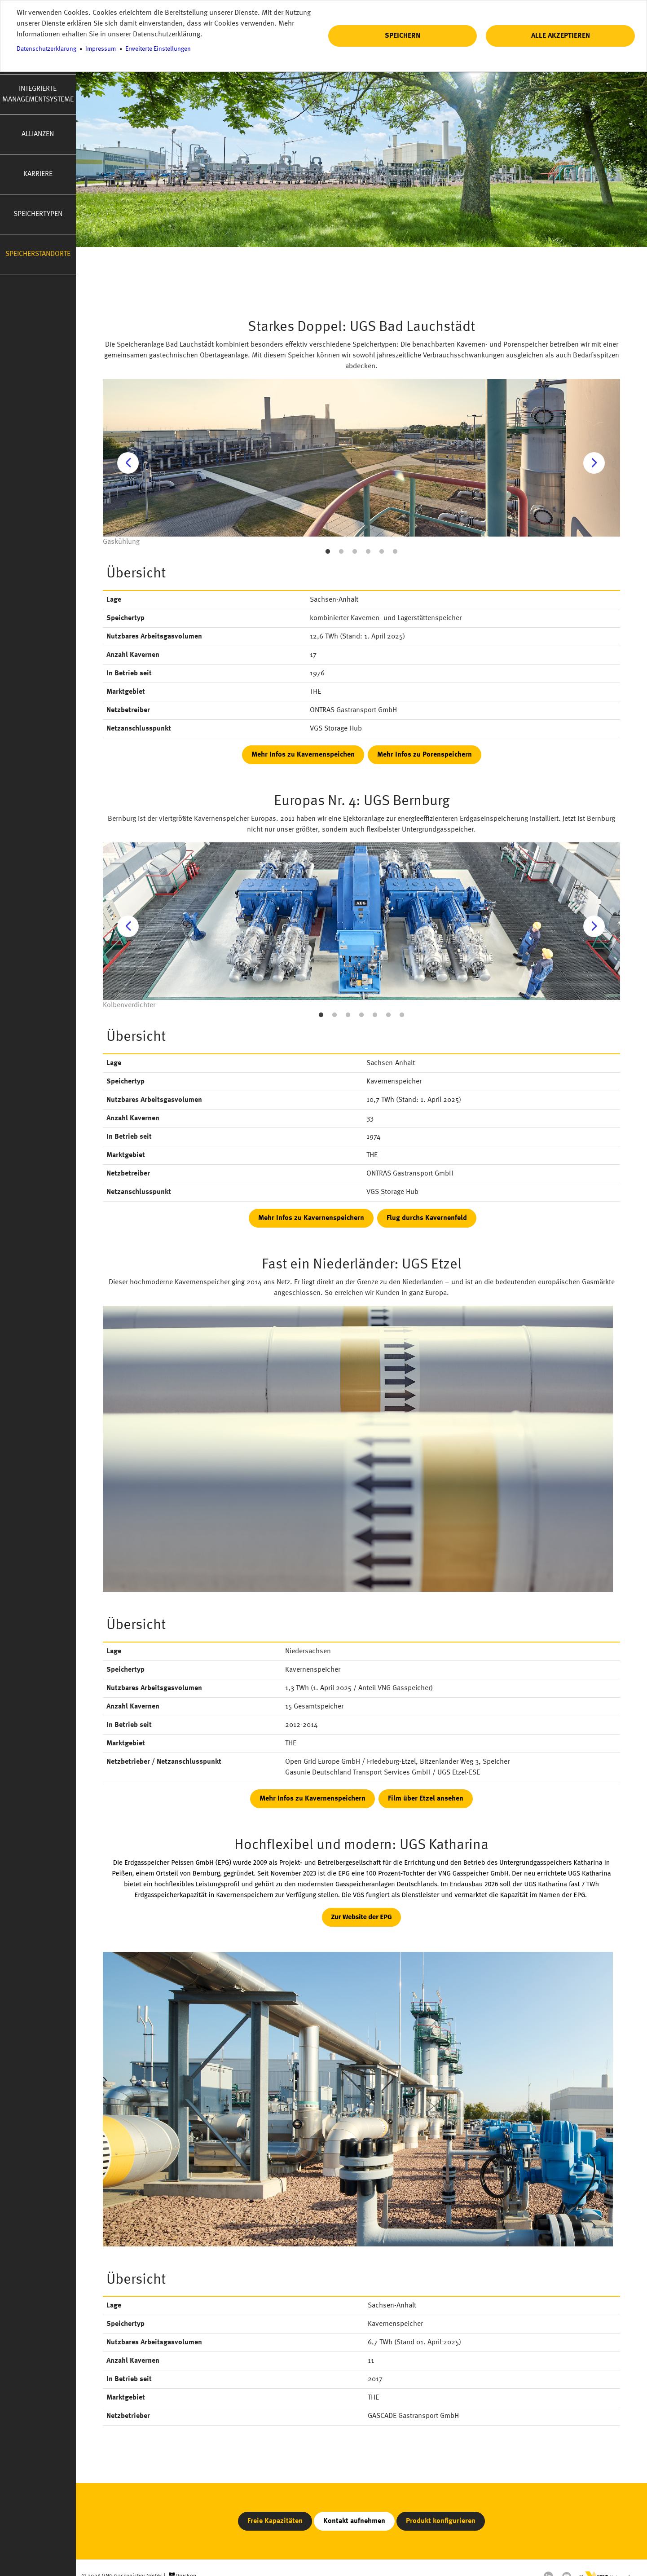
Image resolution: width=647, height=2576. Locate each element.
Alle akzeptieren (560, 36)
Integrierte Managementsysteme (38, 94)
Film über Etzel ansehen (425, 1798)
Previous (128, 463)
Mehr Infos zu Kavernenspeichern (311, 1218)
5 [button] (381, 551)
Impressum (100, 49)
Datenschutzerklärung (46, 49)
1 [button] (327, 551)
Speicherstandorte (38, 254)
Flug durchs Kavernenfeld (427, 1218)
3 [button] (354, 551)
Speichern (402, 36)
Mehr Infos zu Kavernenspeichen (303, 754)
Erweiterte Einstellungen (158, 49)
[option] (361, 463)
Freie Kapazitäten (275, 2521)
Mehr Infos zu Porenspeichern (424, 754)
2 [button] (341, 551)
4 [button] (368, 551)
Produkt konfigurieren (440, 2521)
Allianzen (38, 134)
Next (594, 463)
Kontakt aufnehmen (354, 2521)
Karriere (38, 174)
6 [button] (395, 551)
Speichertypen (37, 214)
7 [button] (401, 1015)
